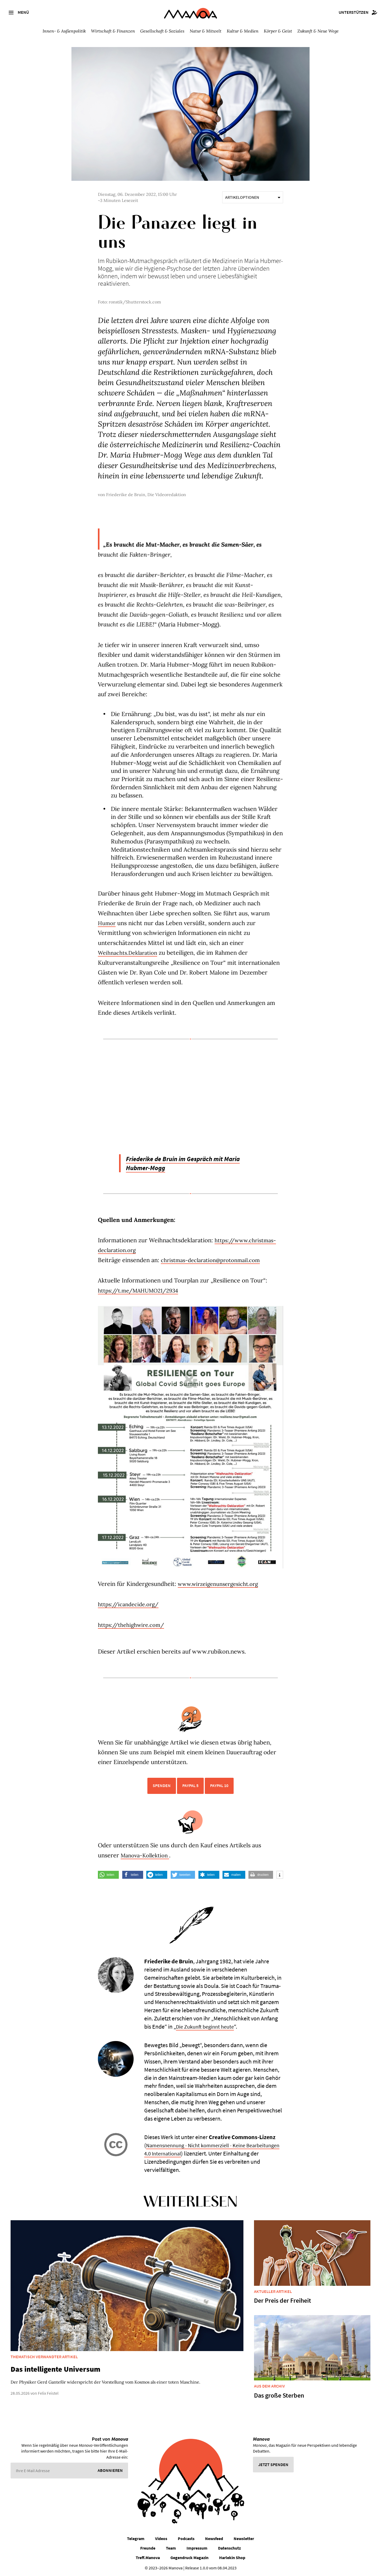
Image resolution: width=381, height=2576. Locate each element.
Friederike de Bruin (125, 494)
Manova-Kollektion (147, 1855)
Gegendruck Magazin (189, 2557)
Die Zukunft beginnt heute (207, 2026)
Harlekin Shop (232, 2557)
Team (171, 2548)
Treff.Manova (148, 2557)
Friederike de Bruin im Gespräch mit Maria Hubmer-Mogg (192, 1163)
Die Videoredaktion (166, 494)
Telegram (135, 2538)
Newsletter (244, 2538)
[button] (108, 1875)
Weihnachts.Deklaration (130, 952)
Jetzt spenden (273, 2464)
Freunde (147, 2548)
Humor (107, 923)
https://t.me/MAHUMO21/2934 (142, 1290)
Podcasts (186, 2538)
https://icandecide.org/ (131, 1604)
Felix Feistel (48, 2393)
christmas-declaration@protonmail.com (215, 1260)
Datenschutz (229, 2548)
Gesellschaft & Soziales (162, 31)
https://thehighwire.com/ (134, 1624)
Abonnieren (110, 2470)
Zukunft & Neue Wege (318, 31)
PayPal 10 (219, 1785)
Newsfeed (214, 2538)
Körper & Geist (278, 31)
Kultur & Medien (242, 31)
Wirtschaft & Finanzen (113, 31)
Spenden (162, 1785)
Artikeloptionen (252, 197)
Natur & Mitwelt (205, 31)
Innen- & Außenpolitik (64, 31)
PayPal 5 (190, 1785)
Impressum (197, 2548)
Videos (161, 2538)
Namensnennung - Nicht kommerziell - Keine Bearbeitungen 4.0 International (198, 2149)
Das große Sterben (279, 2395)
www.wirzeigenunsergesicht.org (221, 1583)
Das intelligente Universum (55, 2369)
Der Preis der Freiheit (282, 2300)
